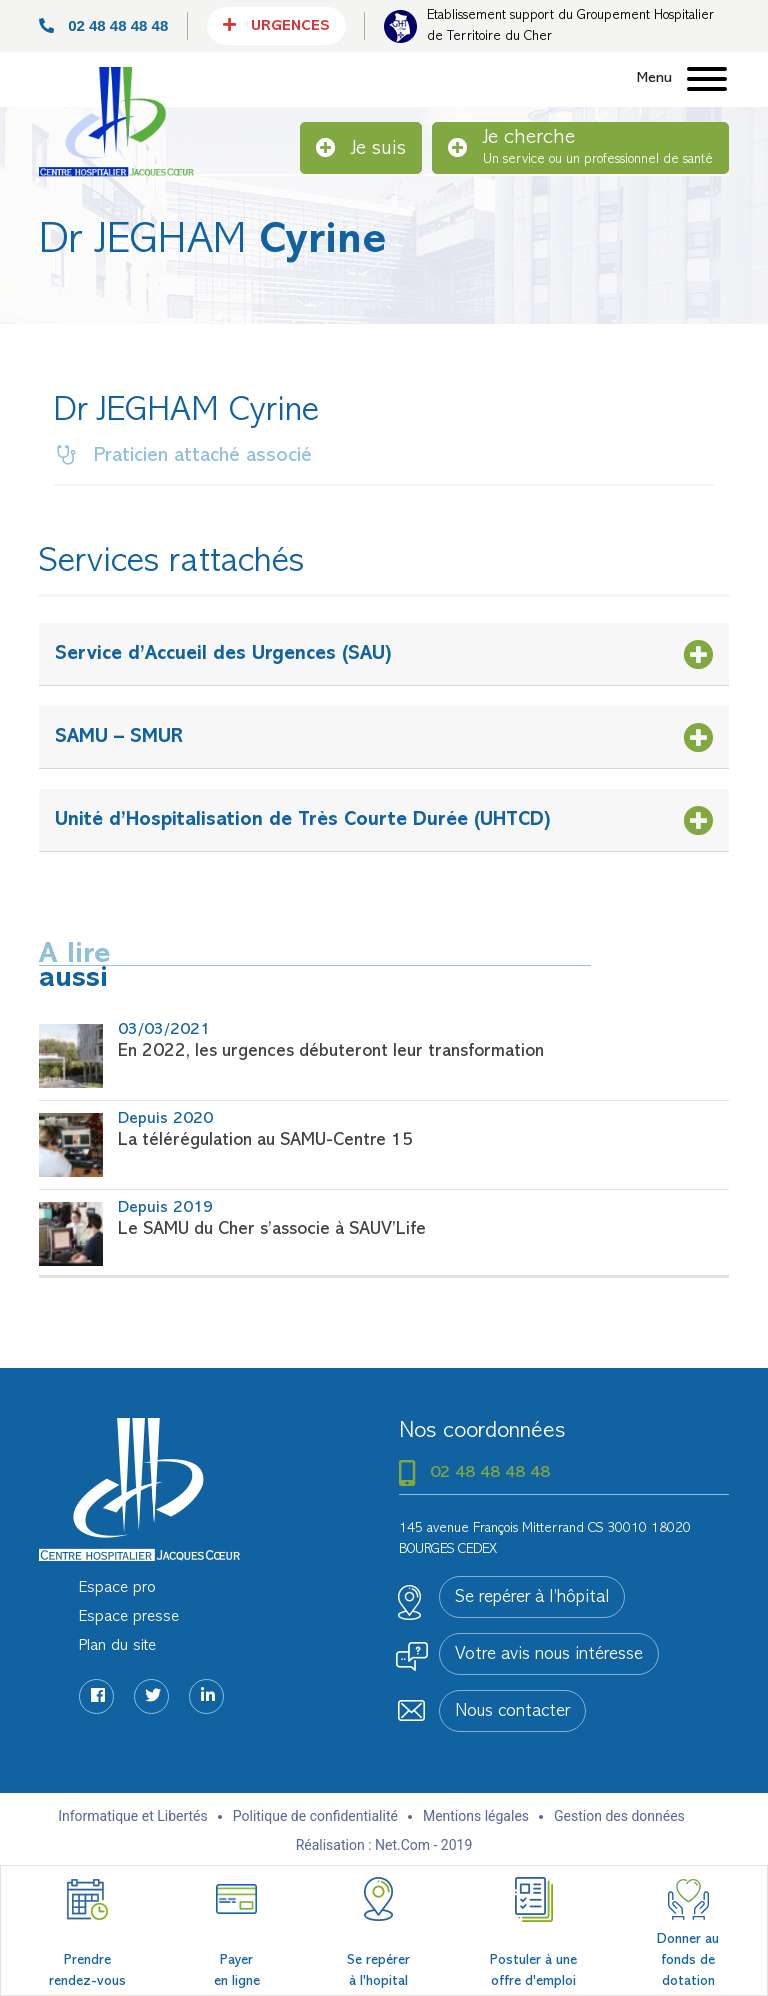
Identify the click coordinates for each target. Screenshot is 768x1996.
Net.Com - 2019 (423, 1845)
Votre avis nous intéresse (549, 1655)
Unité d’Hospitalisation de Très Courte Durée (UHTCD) (303, 820)
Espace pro (117, 1588)
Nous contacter (512, 1712)
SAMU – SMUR (119, 737)
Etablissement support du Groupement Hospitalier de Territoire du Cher (570, 26)
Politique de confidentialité (315, 1816)
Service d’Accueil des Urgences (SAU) (223, 654)
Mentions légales (476, 1816)
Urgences (276, 25)
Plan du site (117, 1646)
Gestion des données (619, 1816)
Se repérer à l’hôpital (532, 1598)
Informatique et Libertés (133, 1816)
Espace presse (129, 1617)
